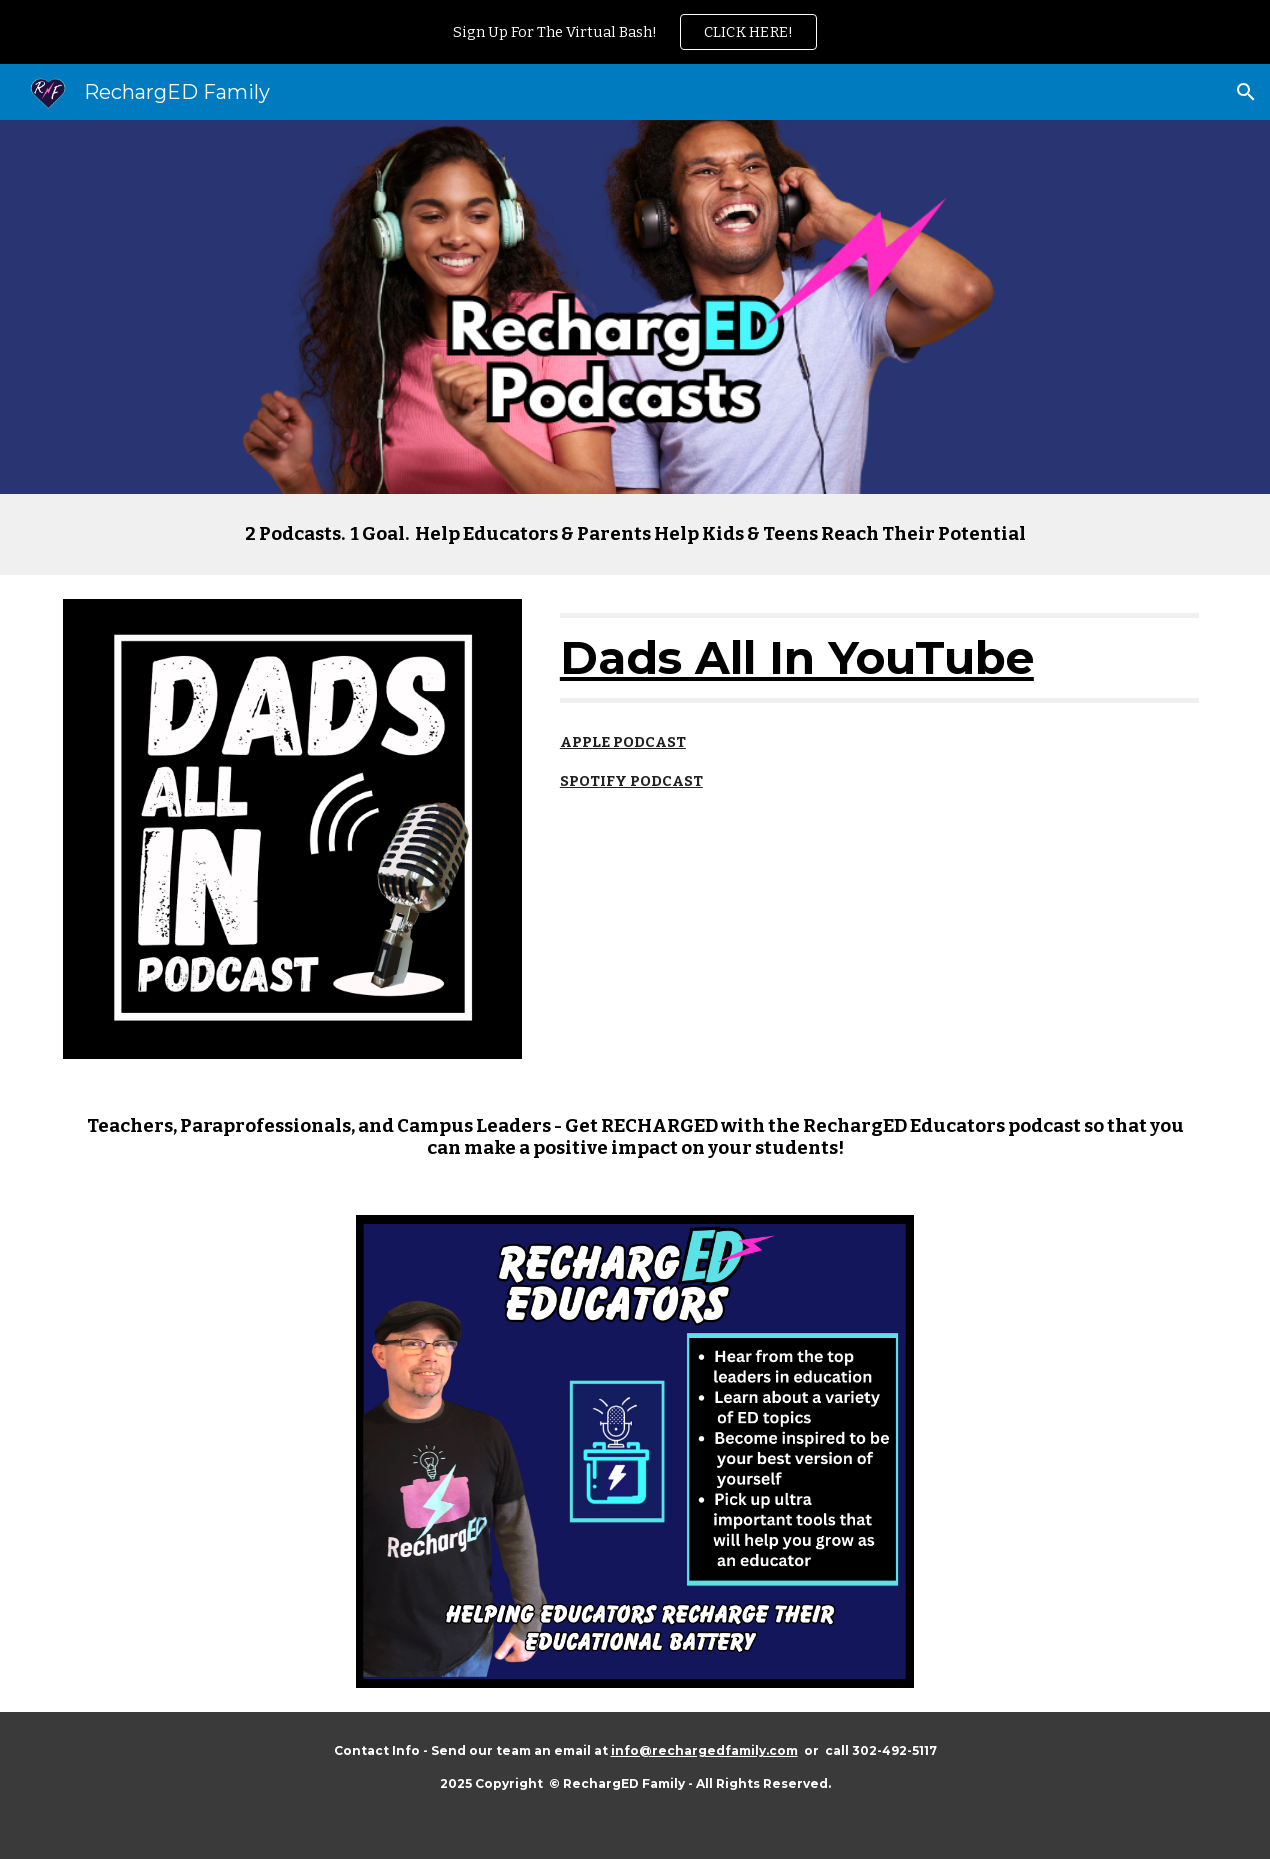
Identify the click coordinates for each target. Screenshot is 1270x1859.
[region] (635, 32)
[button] (1246, 92)
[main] (635, 534)
